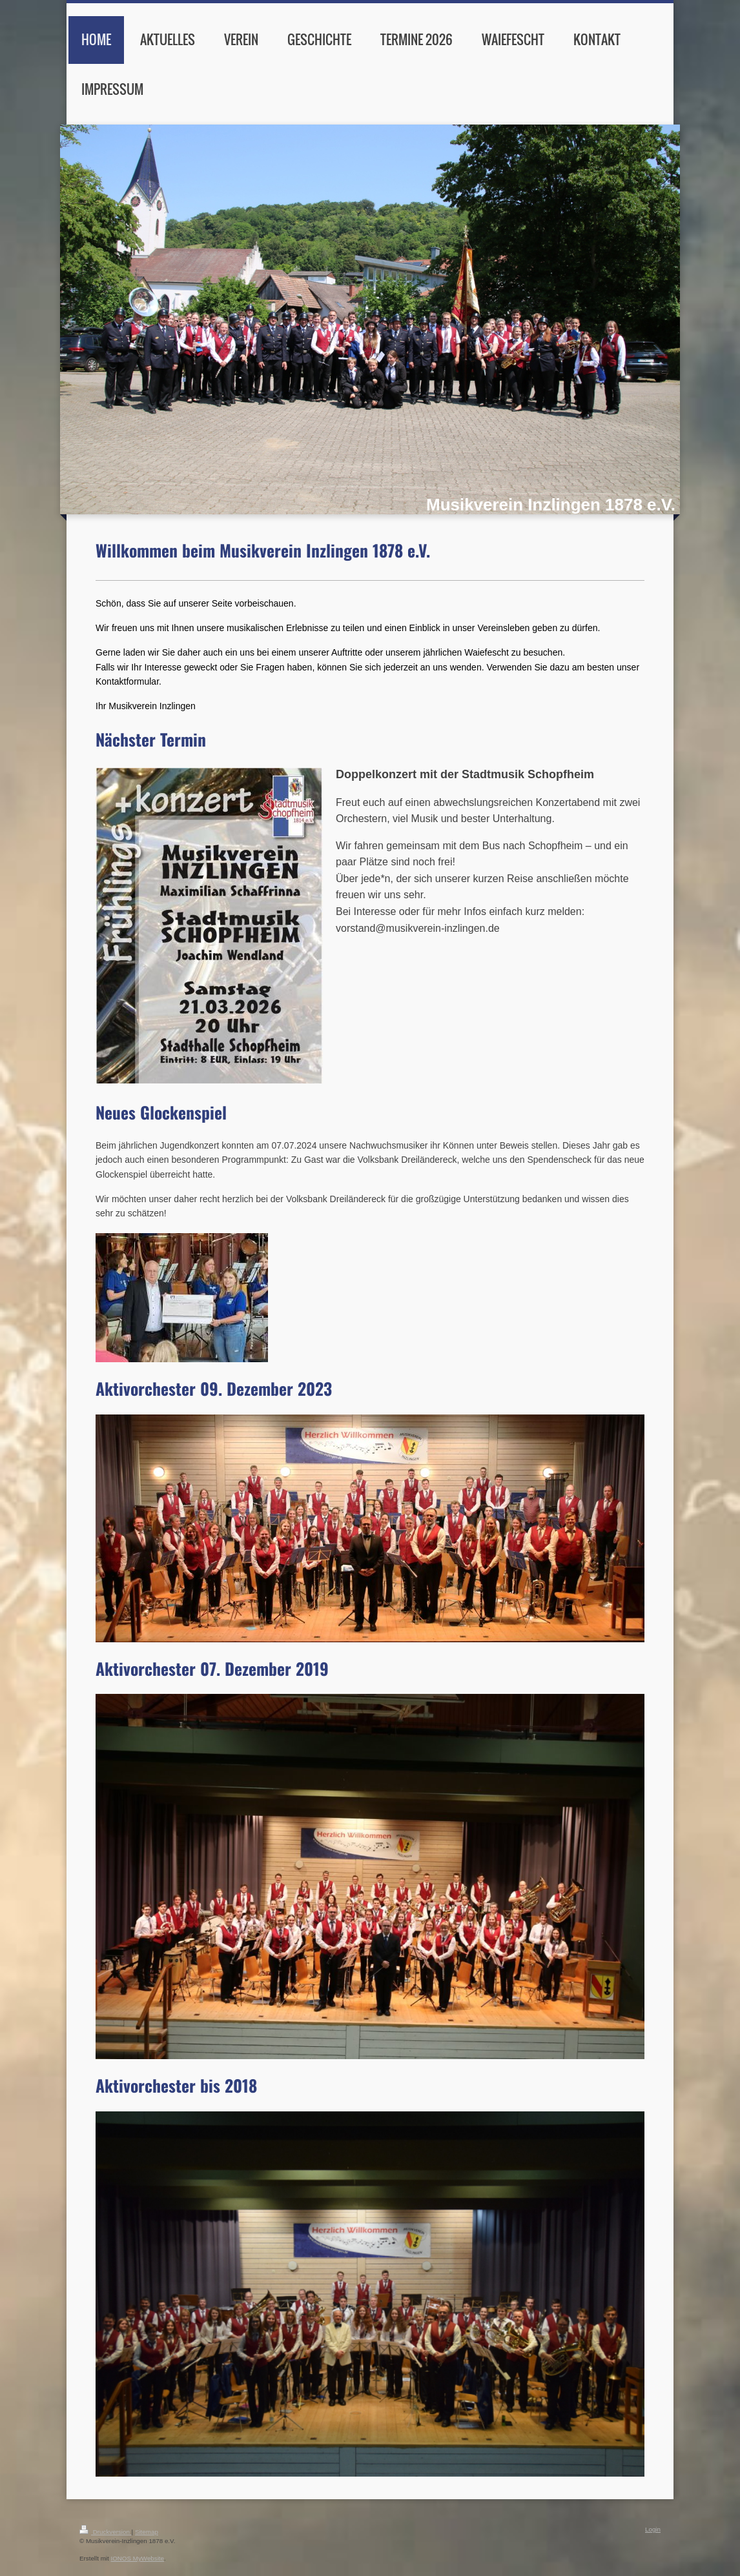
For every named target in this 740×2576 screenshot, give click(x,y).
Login (653, 2529)
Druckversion (105, 2531)
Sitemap (146, 2531)
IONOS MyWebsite (137, 2558)
